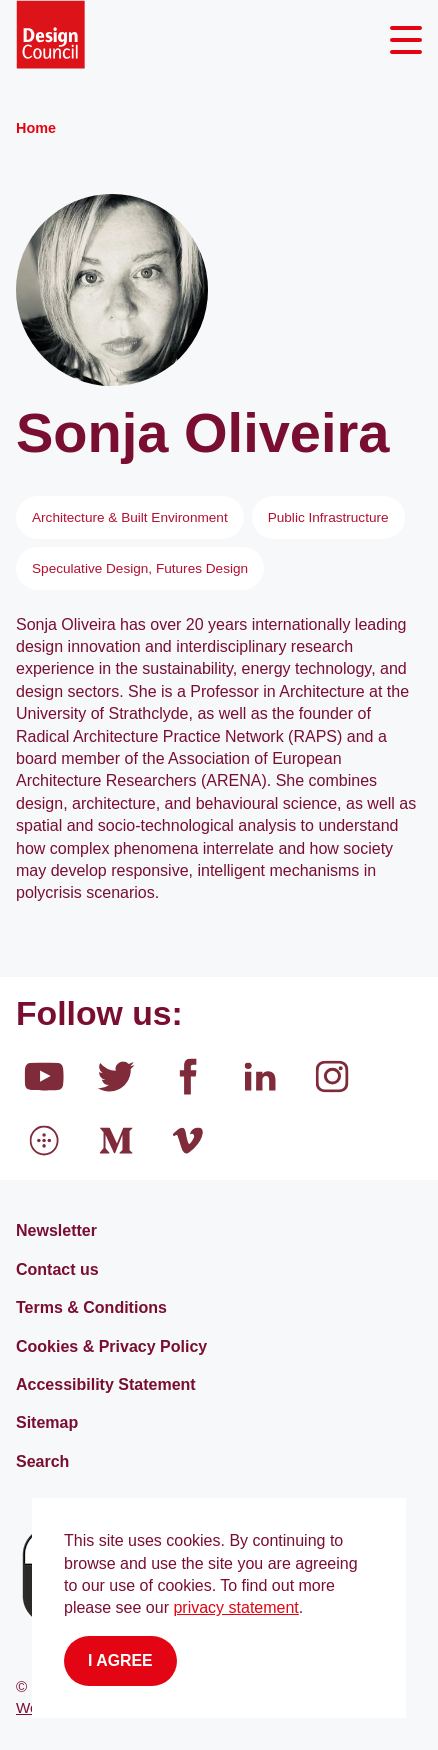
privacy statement (235, 1607)
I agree (120, 1660)
